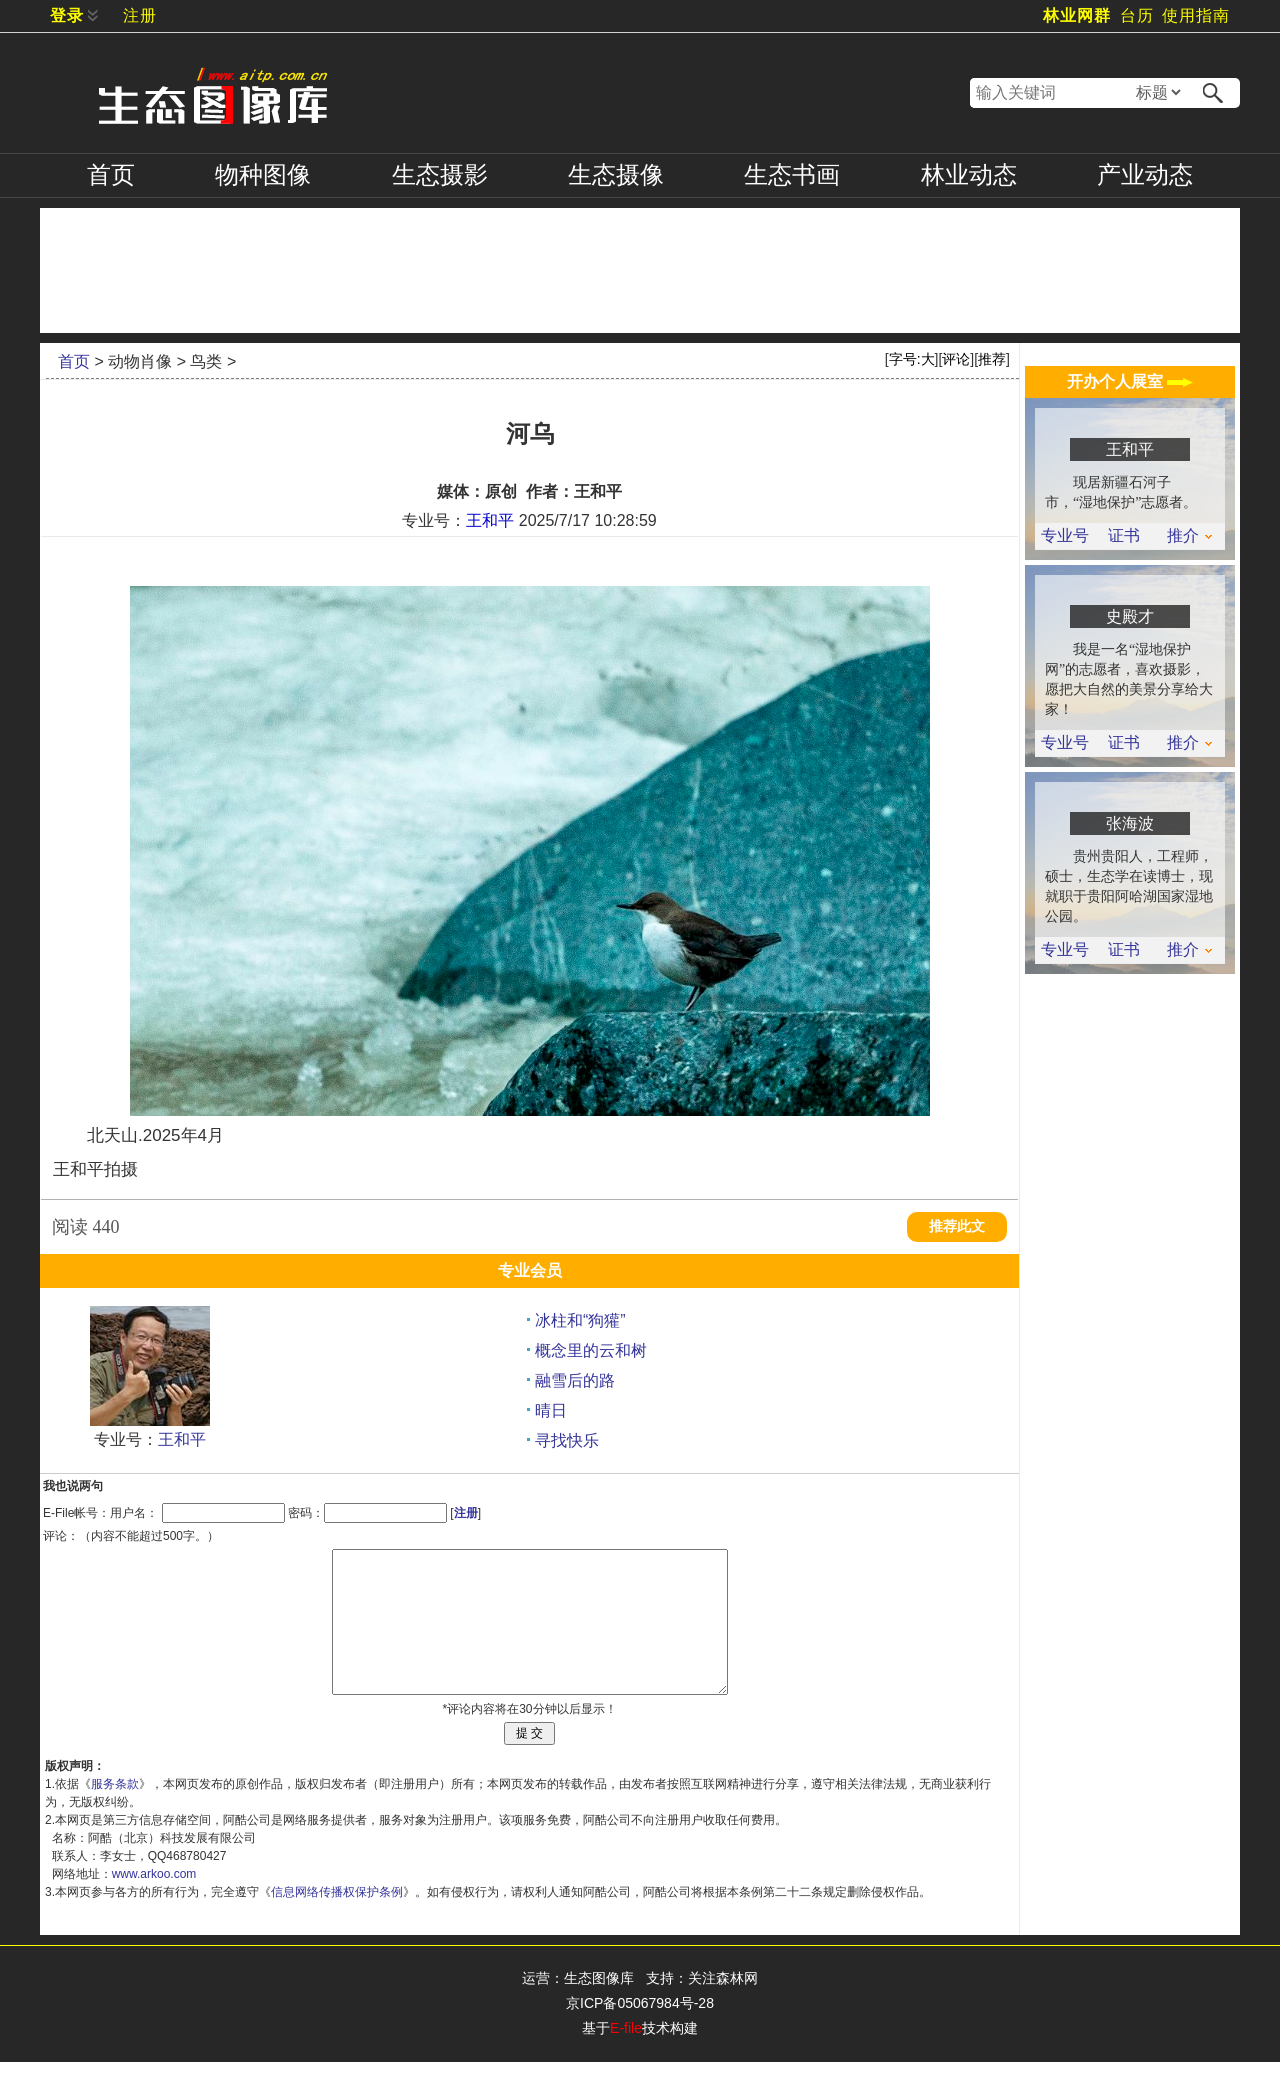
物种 (263, 175)
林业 (969, 175)
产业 (1145, 175)
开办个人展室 (1130, 381)
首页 (111, 175)
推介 (1189, 536)
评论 (956, 359)
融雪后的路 (575, 1380)
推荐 (992, 359)
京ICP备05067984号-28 (640, 2033)
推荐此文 (957, 1226)
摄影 (440, 175)
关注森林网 (723, 2008)
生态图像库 (599, 2008)
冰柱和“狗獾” (580, 1320)
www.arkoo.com (154, 1904)
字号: (912, 359)
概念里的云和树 (591, 1350)
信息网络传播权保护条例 (337, 1922)
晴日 (551, 1410)
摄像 (616, 175)
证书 (1124, 536)
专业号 (1065, 536)
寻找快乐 (567, 1440)
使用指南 (1196, 15)
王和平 (490, 520)
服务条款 (115, 1814)
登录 (67, 15)
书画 (792, 175)
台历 (1137, 15)
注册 (140, 15)
